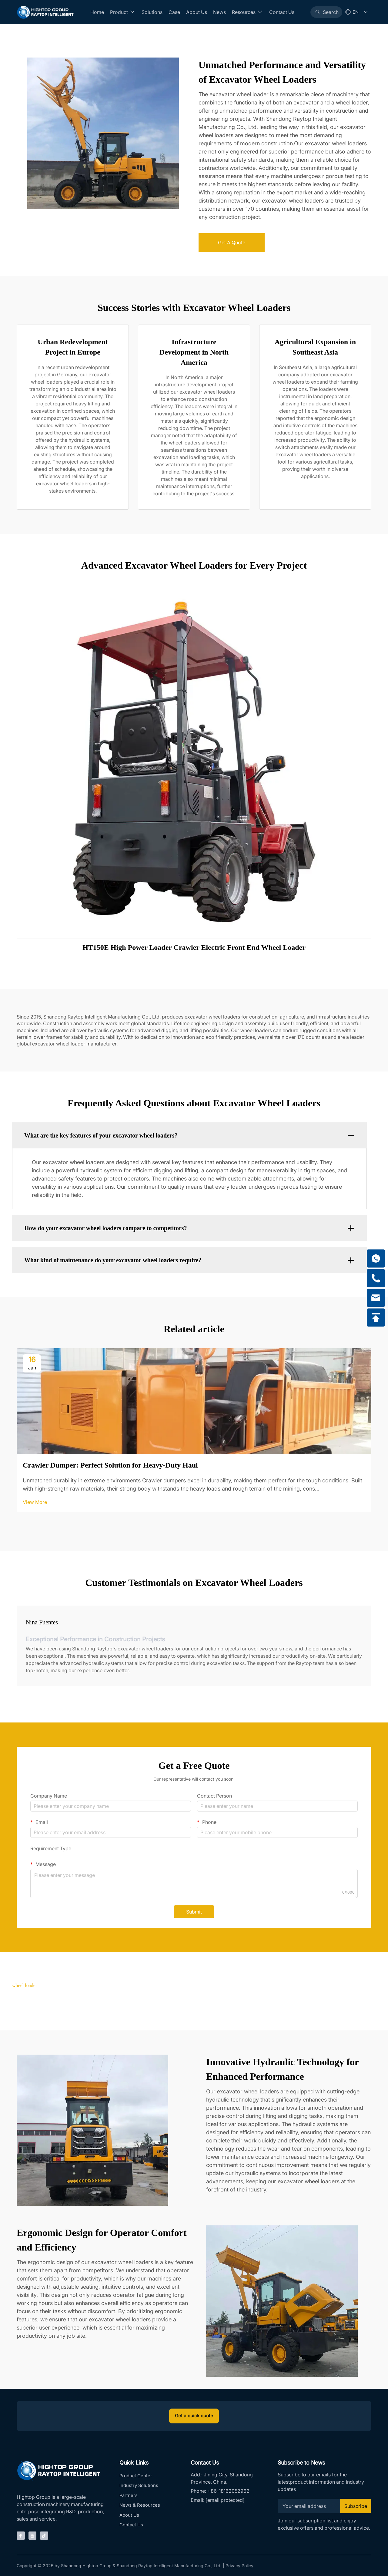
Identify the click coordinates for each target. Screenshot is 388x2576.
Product (122, 12)
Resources (247, 12)
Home (96, 12)
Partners (128, 2498)
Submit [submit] (194, 1912)
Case (173, 12)
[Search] (325, 12)
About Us (196, 12)
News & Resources (140, 2509)
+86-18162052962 (228, 2492)
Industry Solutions (139, 2488)
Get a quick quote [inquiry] (194, 2416)
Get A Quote (231, 242)
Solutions (151, 12)
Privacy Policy (239, 2565)
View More (35, 1502)
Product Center (136, 2477)
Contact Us (281, 12)
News (218, 12)
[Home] (45, 12)
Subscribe (354, 2507)
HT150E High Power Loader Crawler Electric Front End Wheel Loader (194, 947)
